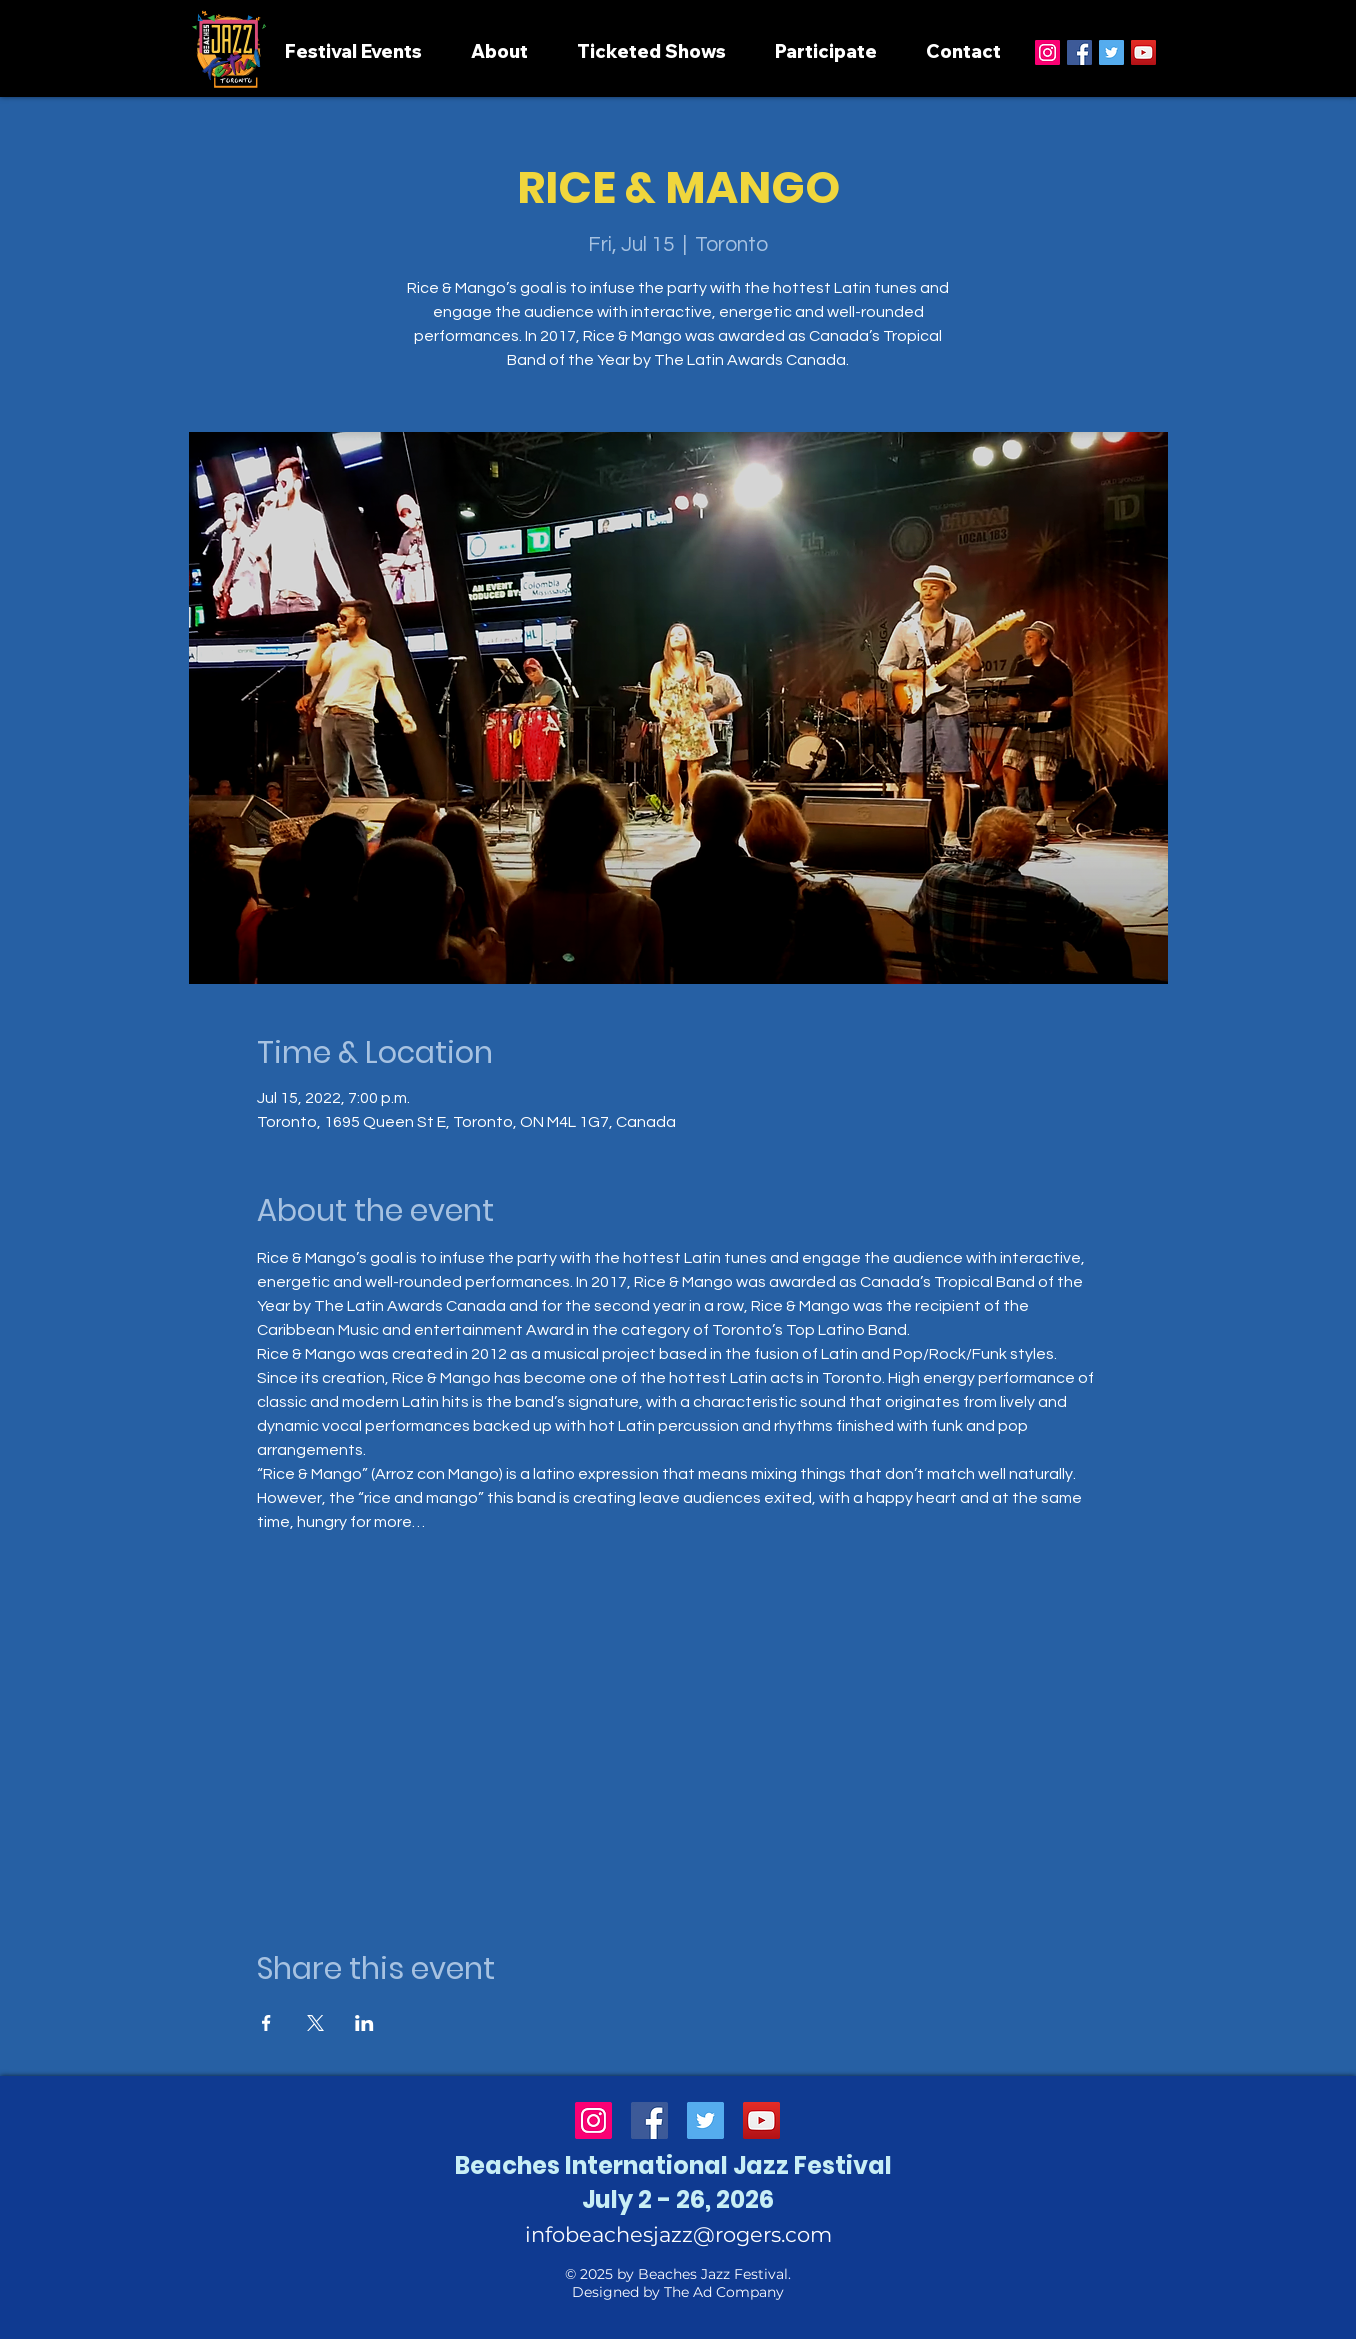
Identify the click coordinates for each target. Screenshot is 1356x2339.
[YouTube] (1143, 52)
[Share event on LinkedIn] (364, 2023)
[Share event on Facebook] (266, 2023)
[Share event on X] (315, 2023)
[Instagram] (1047, 52)
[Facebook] (1079, 52)
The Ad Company (724, 2292)
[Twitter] (1111, 52)
